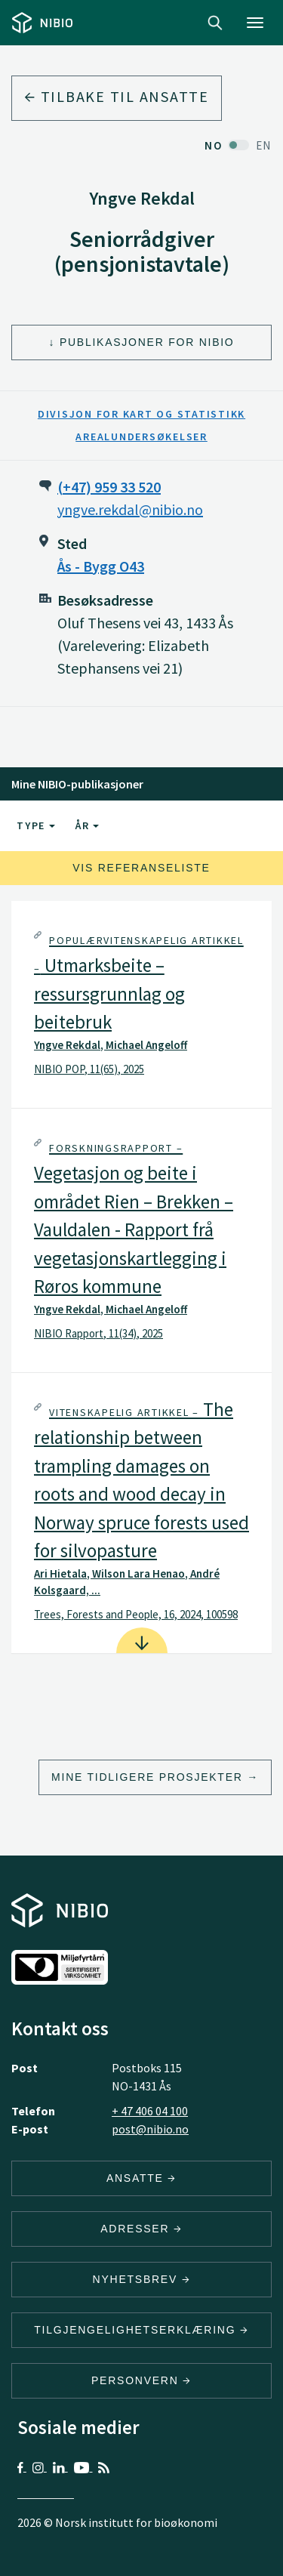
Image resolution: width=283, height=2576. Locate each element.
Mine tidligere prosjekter (147, 1777)
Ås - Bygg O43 (100, 566)
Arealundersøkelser (141, 436)
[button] (141, 1004)
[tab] (141, 1004)
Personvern (141, 2380)
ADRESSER (141, 2229)
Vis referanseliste (141, 868)
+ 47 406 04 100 (150, 2110)
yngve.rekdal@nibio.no (130, 509)
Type (36, 825)
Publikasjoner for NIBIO (147, 342)
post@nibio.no (150, 2128)
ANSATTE (141, 2178)
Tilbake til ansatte (116, 96)
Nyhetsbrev (142, 2279)
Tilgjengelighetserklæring (141, 2330)
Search (215, 23)
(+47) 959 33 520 (109, 486)
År (87, 825)
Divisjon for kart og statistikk (141, 414)
